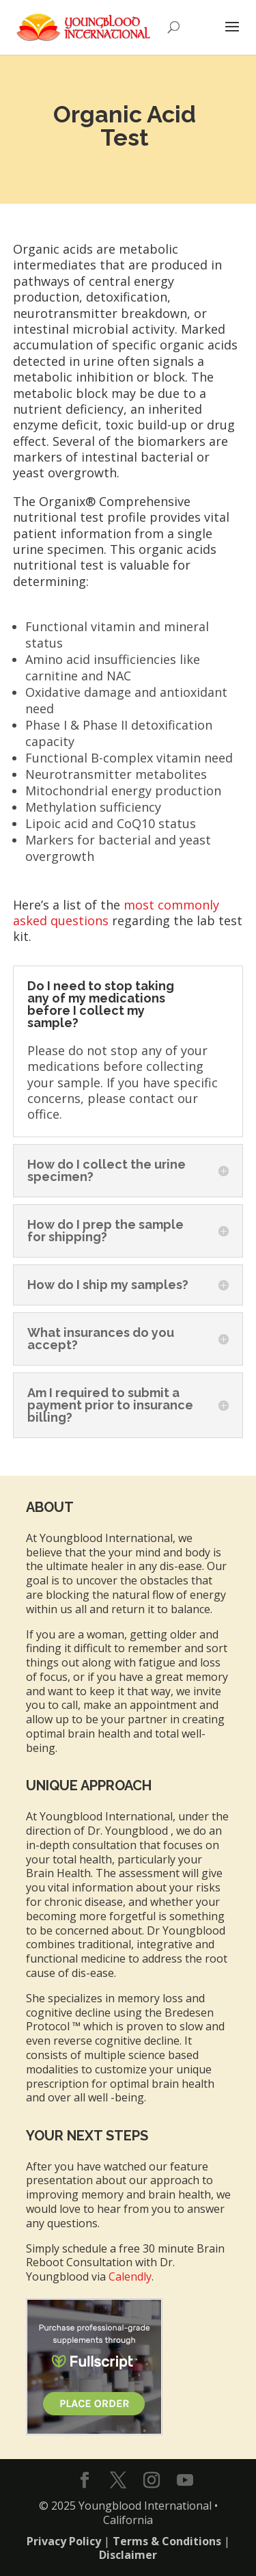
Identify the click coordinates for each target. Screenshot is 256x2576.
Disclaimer (128, 2554)
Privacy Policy (64, 2541)
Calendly (130, 2276)
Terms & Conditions (167, 2541)
